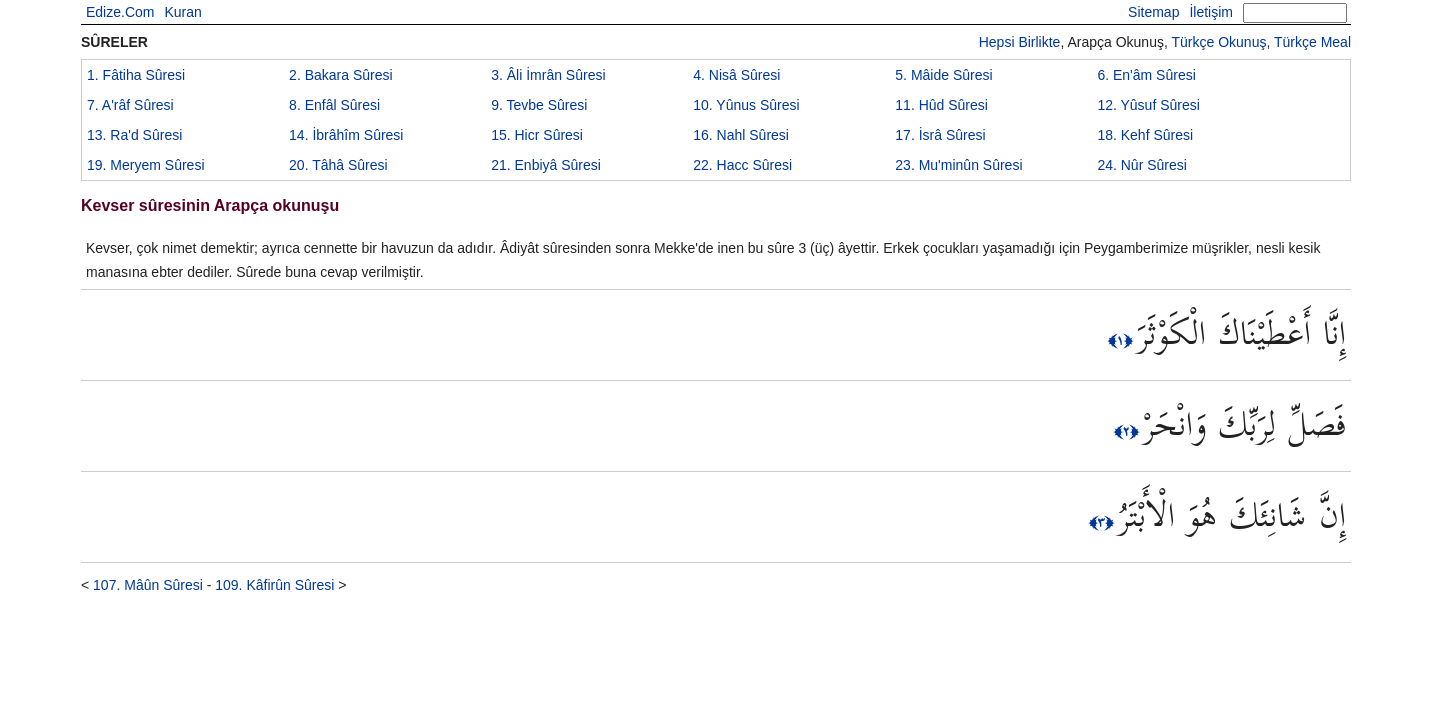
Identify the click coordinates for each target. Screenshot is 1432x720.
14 (346, 135)
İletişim (1211, 12)
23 (958, 165)
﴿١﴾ (1122, 340)
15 (537, 135)
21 (546, 165)
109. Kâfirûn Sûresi (274, 585)
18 (1145, 135)
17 (940, 135)
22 (742, 165)
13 (134, 135)
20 (338, 165)
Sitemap (1153, 12)
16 (741, 135)
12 (1148, 105)
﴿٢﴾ (1128, 431)
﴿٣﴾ (1103, 522)
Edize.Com (120, 12)
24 (1142, 165)
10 (746, 105)
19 (146, 165)
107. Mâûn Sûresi (148, 585)
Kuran (182, 12)
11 (941, 105)
